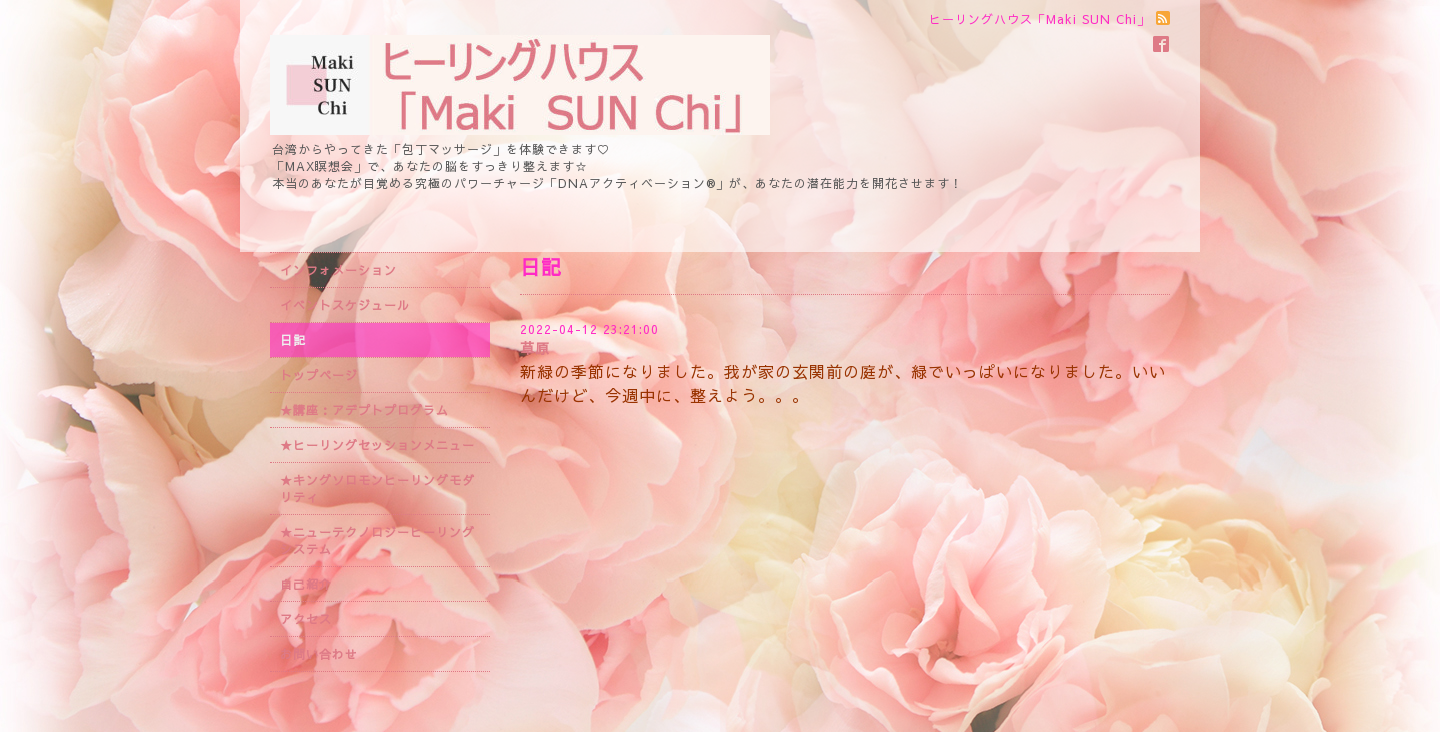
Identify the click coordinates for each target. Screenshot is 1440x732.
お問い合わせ (319, 654)
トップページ (319, 375)
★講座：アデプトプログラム (364, 410)
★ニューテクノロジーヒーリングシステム (377, 540)
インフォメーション (338, 270)
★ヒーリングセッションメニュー (377, 445)
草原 (535, 348)
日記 (293, 340)
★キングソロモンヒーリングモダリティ (377, 488)
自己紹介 (306, 584)
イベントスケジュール (345, 305)
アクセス (306, 619)
